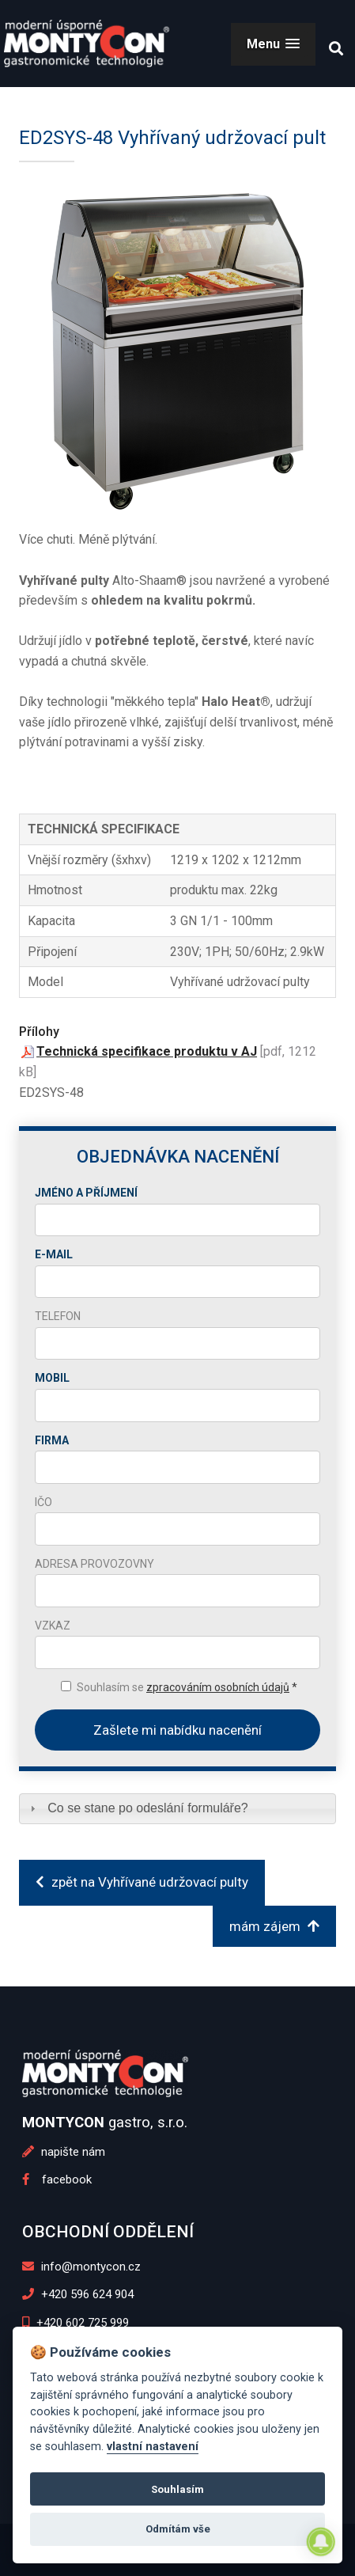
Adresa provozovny (94, 1563)
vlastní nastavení (152, 2446)
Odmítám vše (177, 2529)
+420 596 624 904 (78, 2294)
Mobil (52, 1377)
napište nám (63, 2152)
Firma (52, 1440)
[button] (273, 44)
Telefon (58, 1316)
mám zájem (274, 1926)
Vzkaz (52, 1625)
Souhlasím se (187, 1687)
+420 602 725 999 (75, 2323)
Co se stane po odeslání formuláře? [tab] (137, 1808)
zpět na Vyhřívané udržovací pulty (142, 1882)
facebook (57, 2179)
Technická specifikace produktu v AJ (146, 1051)
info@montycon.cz (81, 2266)
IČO (43, 1502)
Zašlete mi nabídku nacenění (177, 1730)
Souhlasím (177, 2489)
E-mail (54, 1254)
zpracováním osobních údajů (217, 1687)
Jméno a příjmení (86, 1192)
